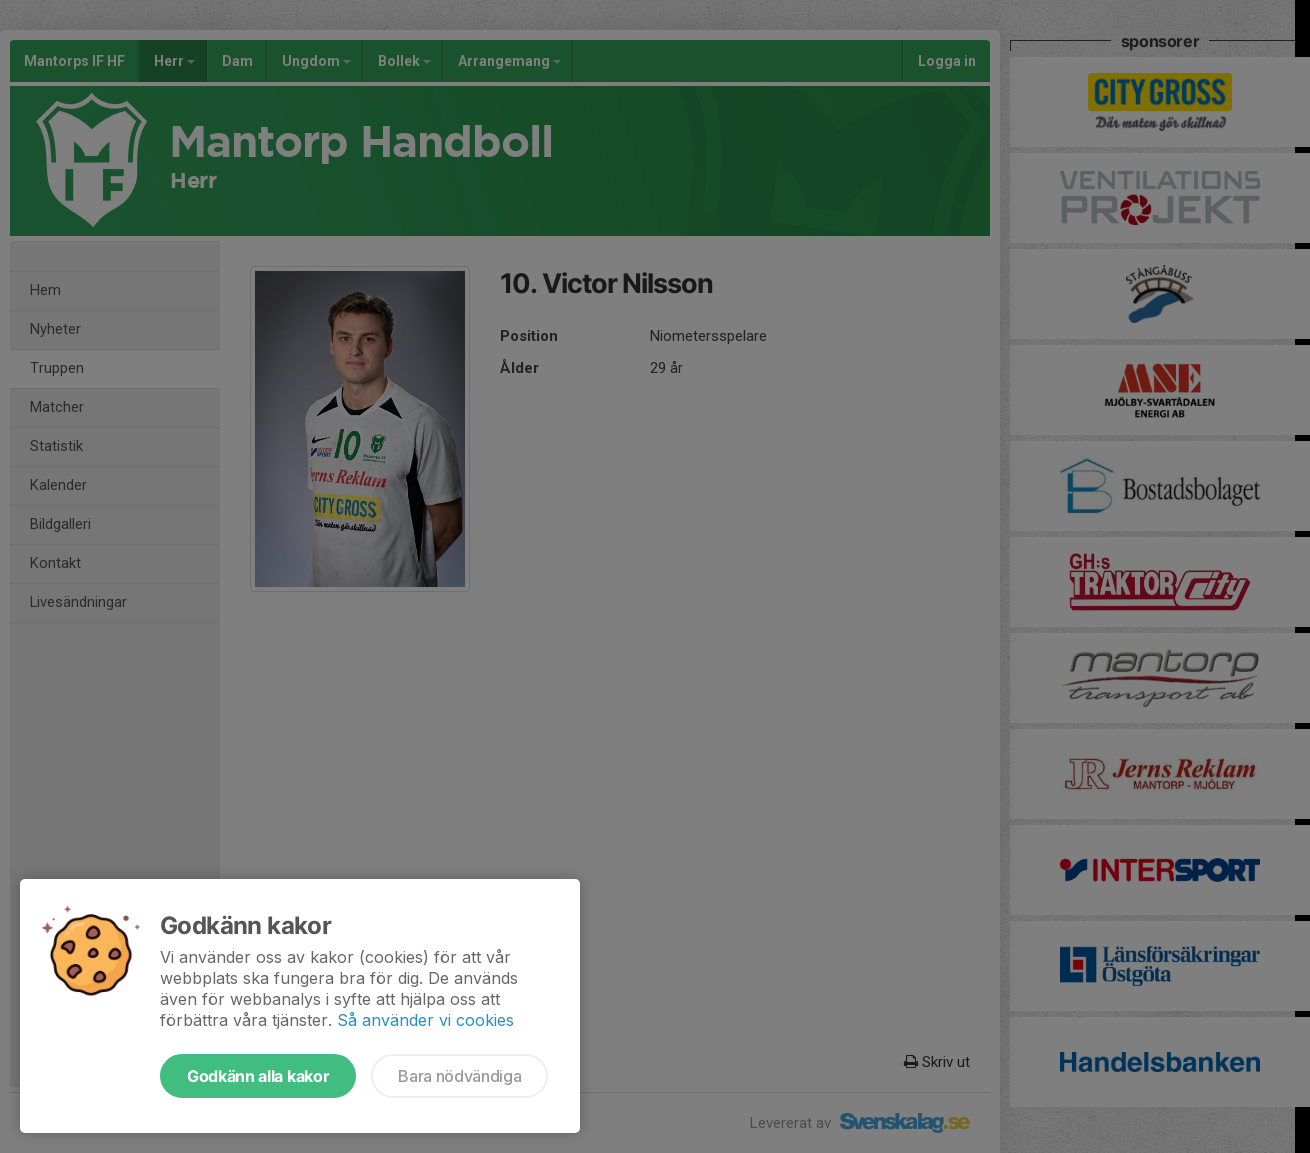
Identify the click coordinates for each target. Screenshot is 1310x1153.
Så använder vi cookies (425, 1020)
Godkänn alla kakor (258, 1076)
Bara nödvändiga (459, 1076)
